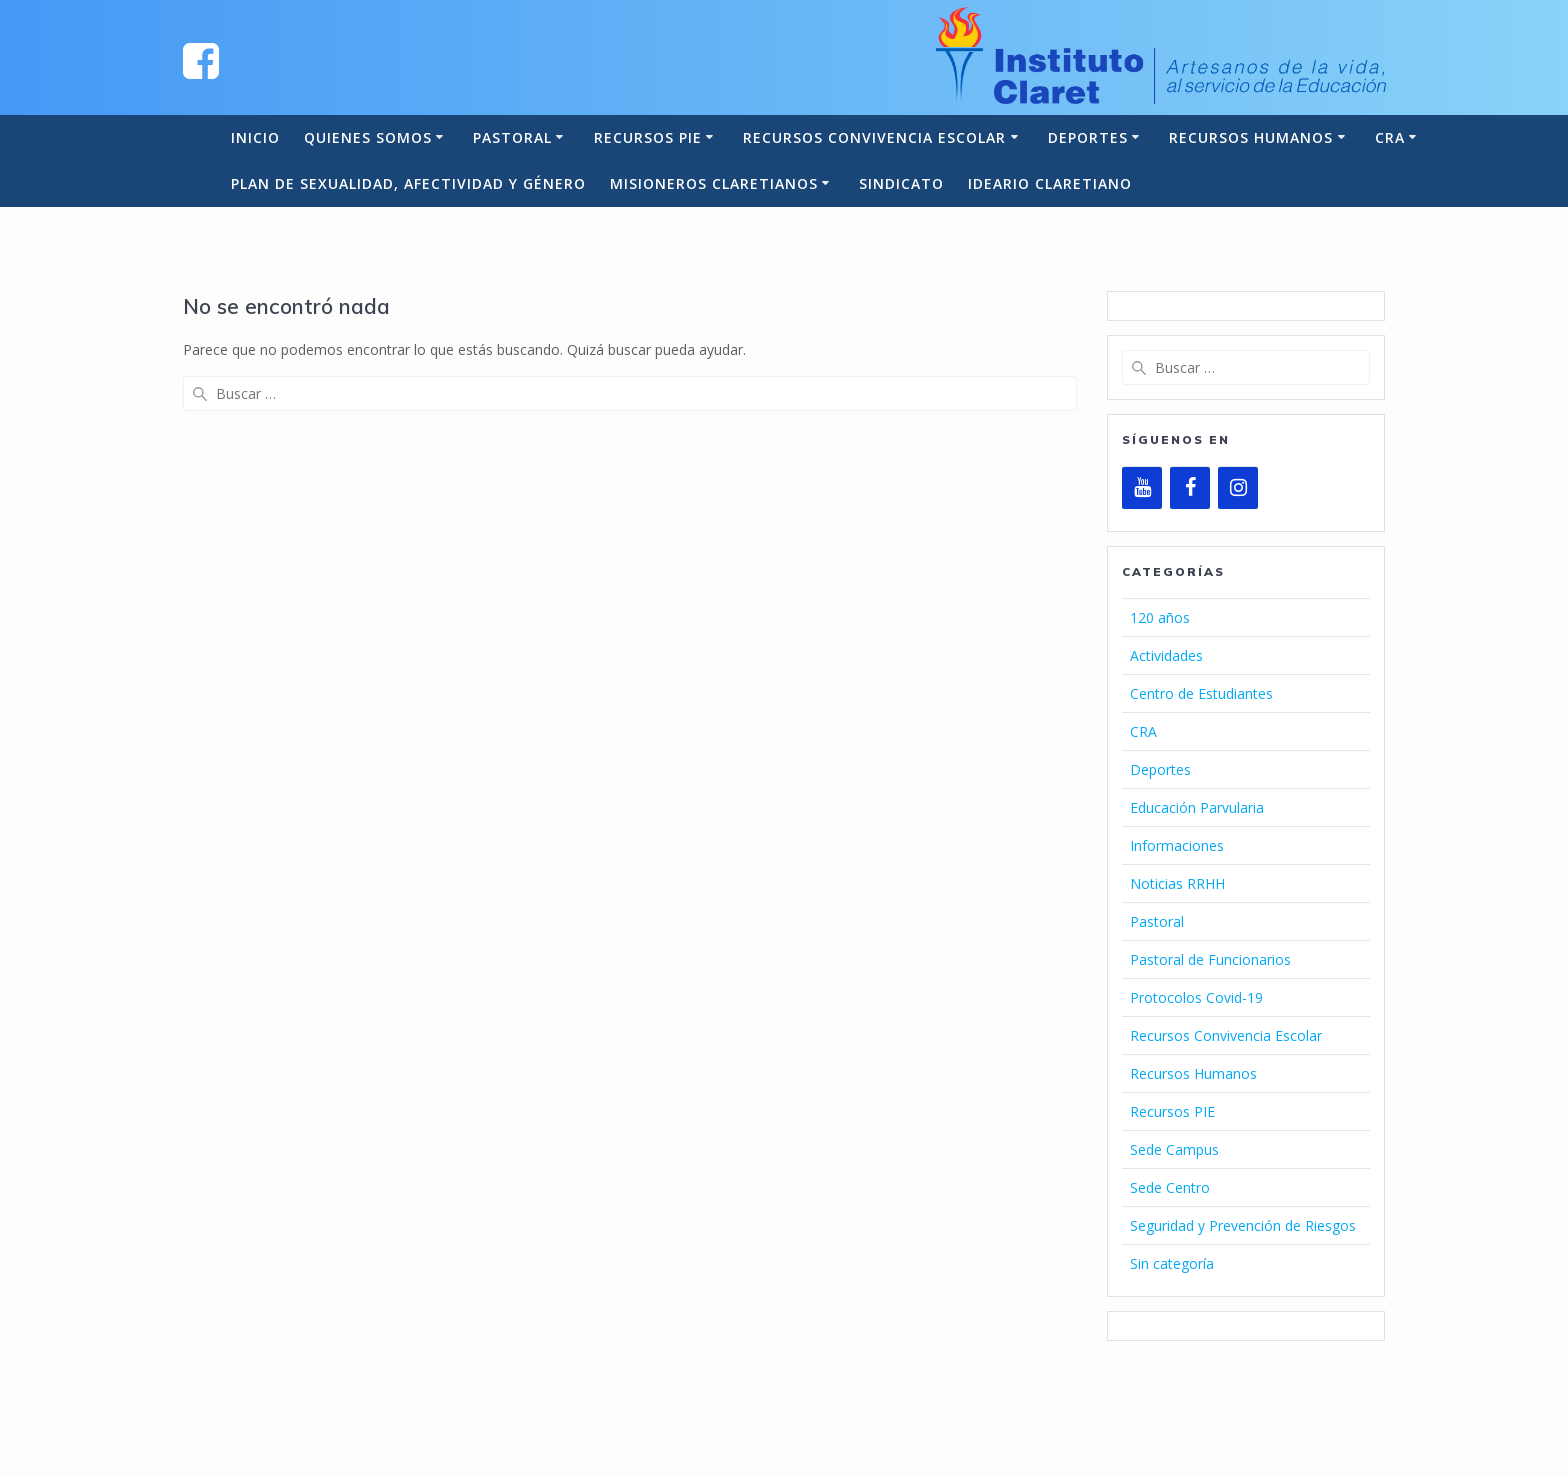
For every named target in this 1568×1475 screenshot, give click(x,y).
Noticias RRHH (1177, 883)
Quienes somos (368, 137)
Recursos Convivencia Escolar (874, 137)
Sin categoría (1172, 1263)
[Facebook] (1190, 488)
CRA (1390, 137)
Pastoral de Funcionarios (1210, 959)
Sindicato (901, 183)
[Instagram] (1238, 488)
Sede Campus (1174, 1149)
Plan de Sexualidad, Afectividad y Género (408, 183)
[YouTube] (1142, 488)
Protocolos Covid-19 (1196, 997)
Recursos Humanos (1251, 137)
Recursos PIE (648, 137)
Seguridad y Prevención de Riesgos (1243, 1225)
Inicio (255, 137)
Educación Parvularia (1197, 807)
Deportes (1088, 137)
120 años (1160, 617)
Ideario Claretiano (1050, 183)
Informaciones (1177, 845)
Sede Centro (1170, 1187)
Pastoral (512, 137)
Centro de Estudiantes (1201, 693)
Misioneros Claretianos (714, 183)
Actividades (1166, 655)
